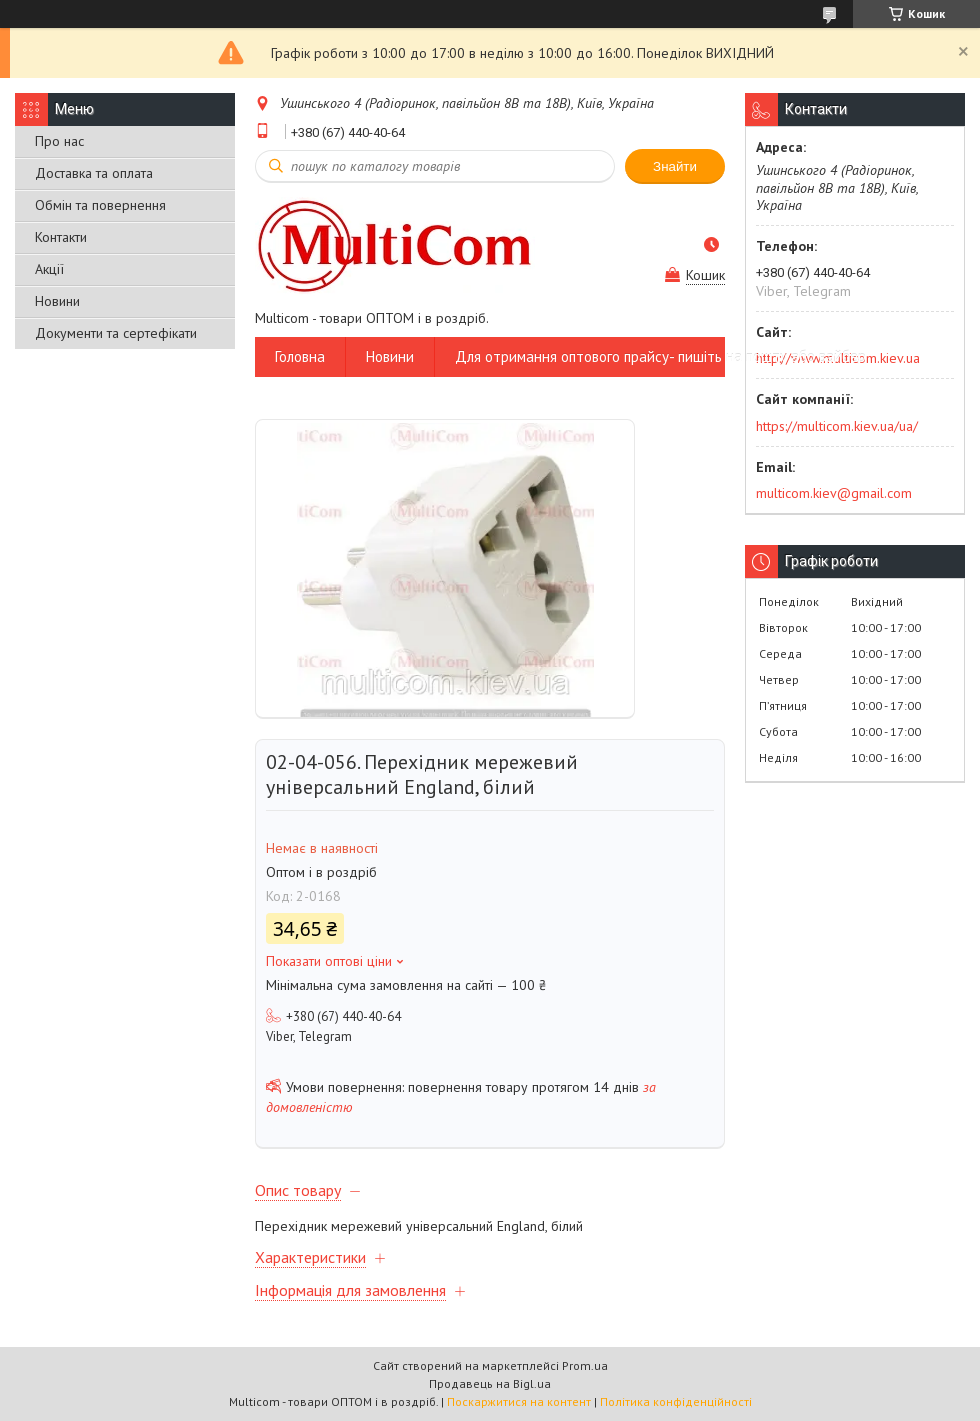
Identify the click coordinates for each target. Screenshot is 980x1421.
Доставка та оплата (94, 173)
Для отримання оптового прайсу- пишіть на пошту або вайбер (660, 356)
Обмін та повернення (100, 205)
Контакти (61, 237)
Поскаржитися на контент (519, 1401)
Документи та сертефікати (116, 333)
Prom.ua (585, 1365)
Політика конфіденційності (676, 1401)
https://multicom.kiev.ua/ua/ (837, 426)
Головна (300, 356)
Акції (49, 269)
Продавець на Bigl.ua (490, 1383)
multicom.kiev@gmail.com (834, 493)
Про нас (59, 141)
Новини (57, 301)
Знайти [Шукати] (675, 166)
